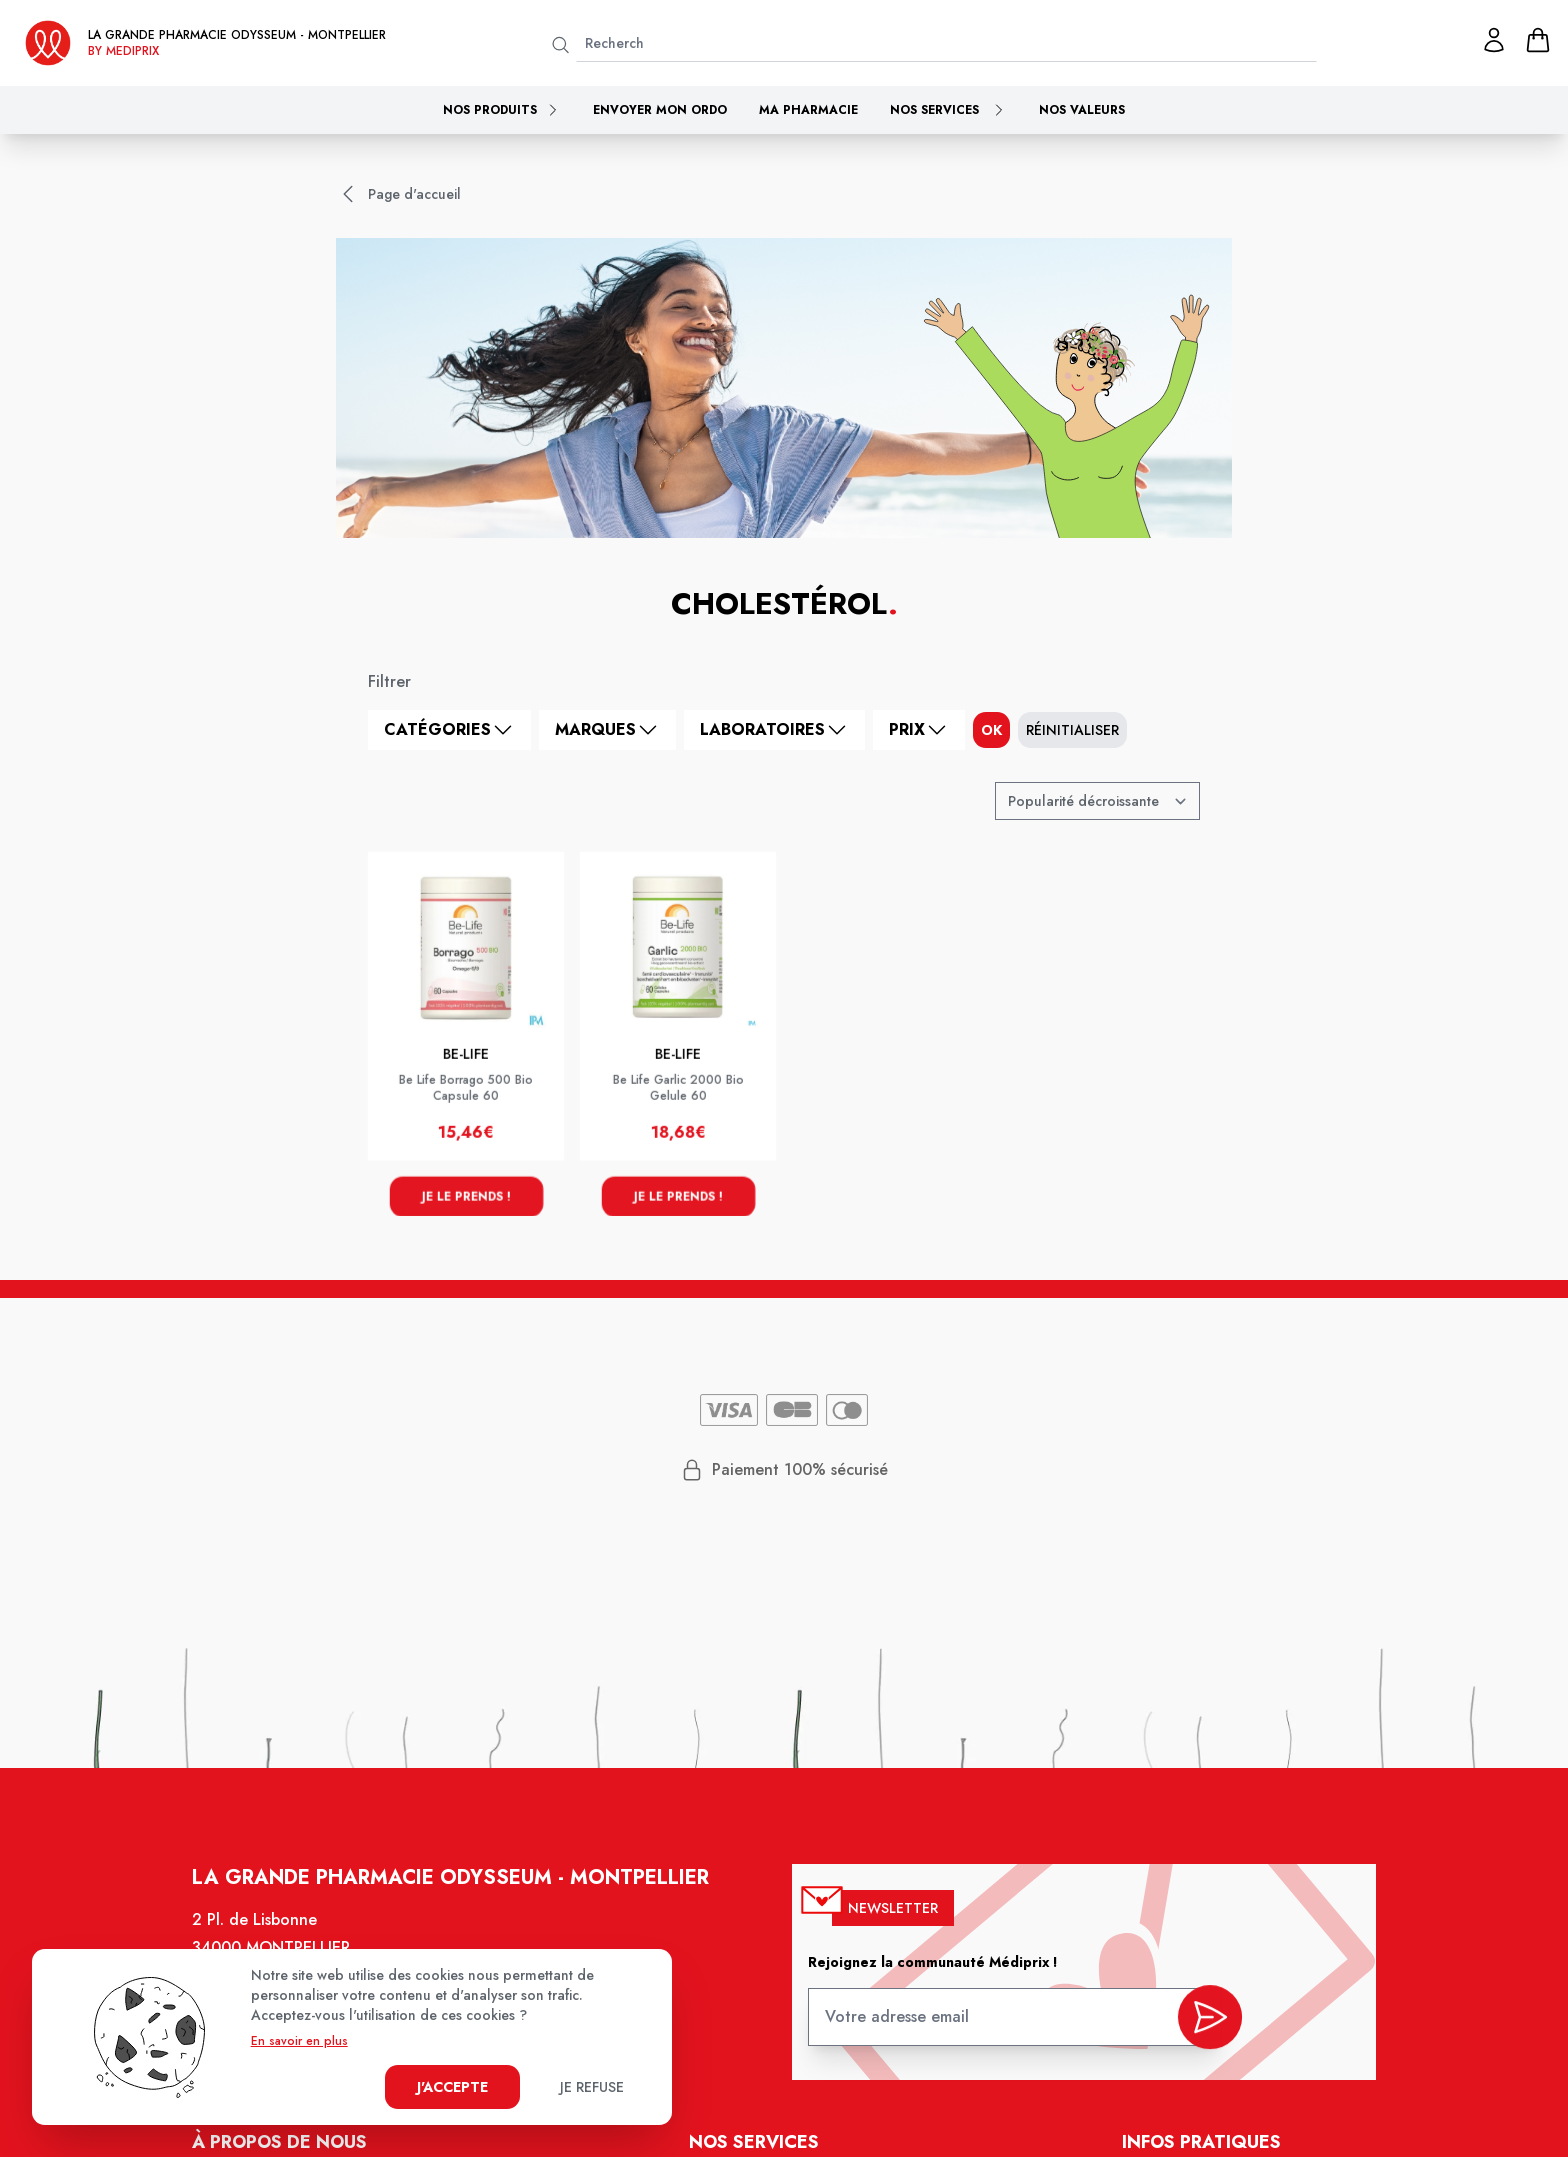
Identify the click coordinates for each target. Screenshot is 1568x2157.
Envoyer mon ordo (660, 110)
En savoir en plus (299, 2041)
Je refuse (592, 2087)
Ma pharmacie (808, 110)
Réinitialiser (1072, 730)
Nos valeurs (1082, 110)
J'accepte (452, 2087)
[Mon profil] (1494, 40)
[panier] (1538, 40)
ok (991, 730)
